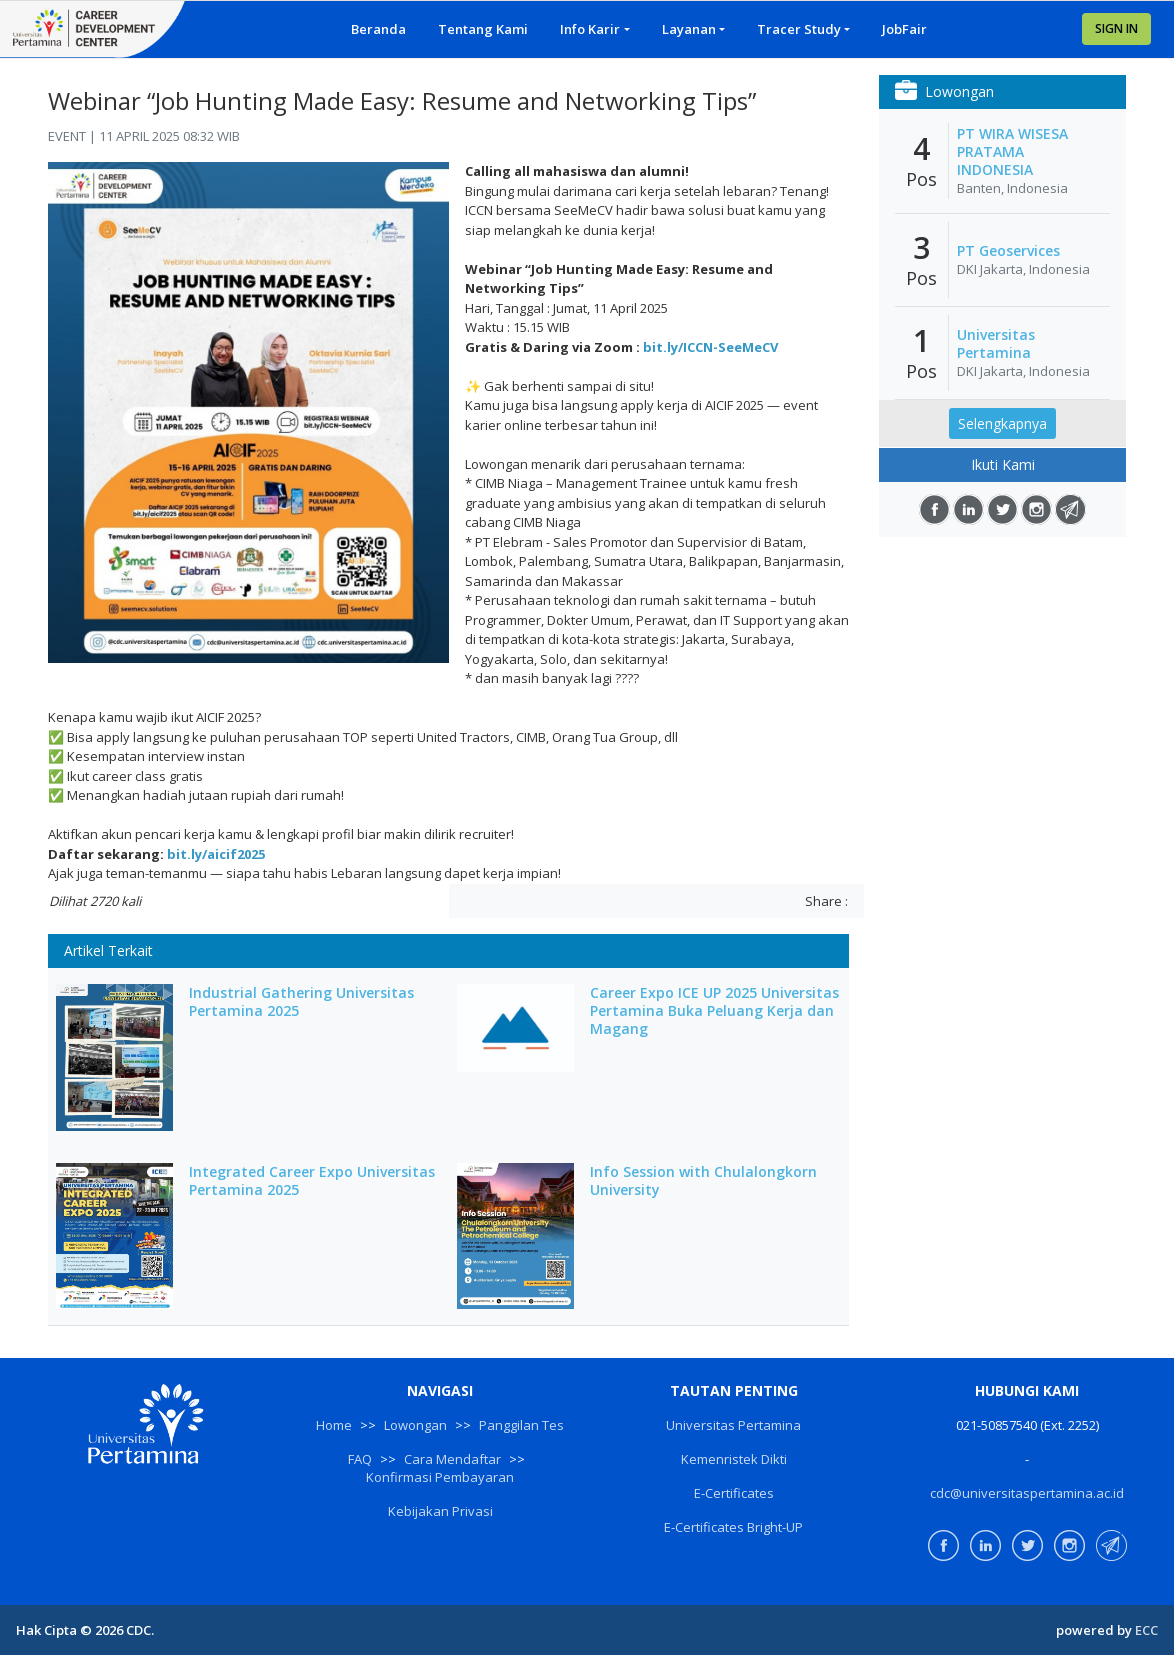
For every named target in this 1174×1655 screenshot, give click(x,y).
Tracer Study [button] (799, 29)
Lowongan (415, 1425)
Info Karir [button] (590, 29)
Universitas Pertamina (996, 344)
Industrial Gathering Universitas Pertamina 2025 (301, 1002)
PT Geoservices (1008, 251)
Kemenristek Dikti (734, 1459)
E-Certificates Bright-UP (733, 1527)
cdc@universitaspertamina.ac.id (1027, 1493)
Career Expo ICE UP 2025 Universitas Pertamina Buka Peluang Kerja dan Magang (714, 1011)
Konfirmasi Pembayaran (440, 1477)
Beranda (378, 29)
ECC (1146, 1630)
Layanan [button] (689, 29)
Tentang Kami (483, 29)
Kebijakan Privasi (440, 1511)
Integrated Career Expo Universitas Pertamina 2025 (312, 1181)
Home (334, 1425)
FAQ (360, 1459)
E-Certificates (734, 1493)
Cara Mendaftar (452, 1459)
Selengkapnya (1002, 423)
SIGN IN (1116, 28)
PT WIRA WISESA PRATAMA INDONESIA (1012, 152)
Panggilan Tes (521, 1425)
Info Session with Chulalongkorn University (703, 1181)
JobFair (904, 29)
